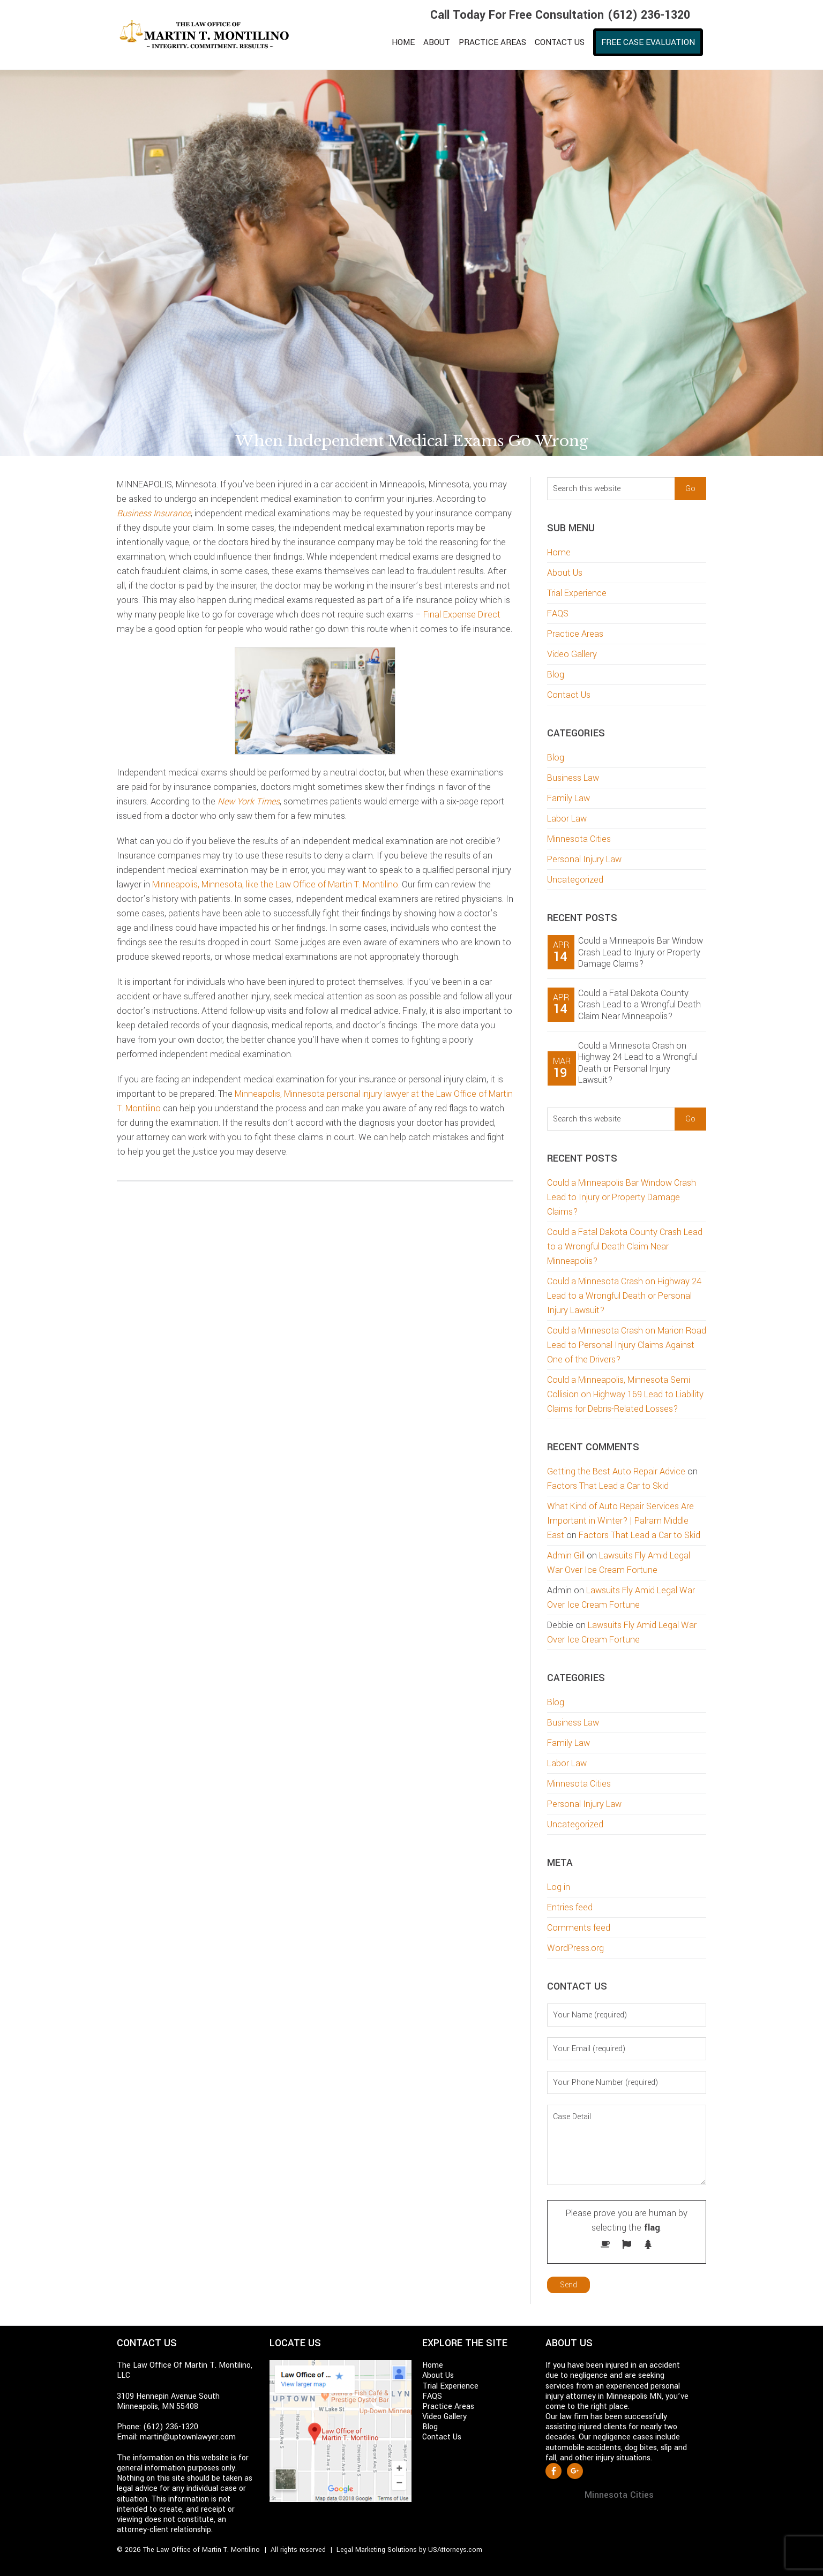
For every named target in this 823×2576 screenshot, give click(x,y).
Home (559, 552)
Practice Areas (575, 634)
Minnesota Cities (579, 839)
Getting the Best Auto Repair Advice (616, 1471)
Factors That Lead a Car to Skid (608, 1486)
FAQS (557, 613)
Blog (555, 674)
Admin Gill (566, 1555)
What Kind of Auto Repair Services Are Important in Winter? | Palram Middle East (620, 1520)
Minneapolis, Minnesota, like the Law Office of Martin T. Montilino (275, 884)
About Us (564, 573)
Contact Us (568, 695)
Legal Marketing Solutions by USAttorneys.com (409, 2550)
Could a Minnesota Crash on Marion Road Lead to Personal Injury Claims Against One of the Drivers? (626, 1345)
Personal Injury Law (584, 859)
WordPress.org (575, 1948)
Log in (558, 1887)
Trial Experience (577, 593)
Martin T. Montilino (210, 35)
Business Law (573, 778)
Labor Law (567, 818)
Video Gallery (572, 654)
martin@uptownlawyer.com (188, 2437)
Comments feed (578, 1928)
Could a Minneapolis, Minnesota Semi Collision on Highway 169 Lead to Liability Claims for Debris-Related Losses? (625, 1394)
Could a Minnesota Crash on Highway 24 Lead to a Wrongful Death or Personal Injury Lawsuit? (638, 1063)
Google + (575, 2471)
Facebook (553, 2471)
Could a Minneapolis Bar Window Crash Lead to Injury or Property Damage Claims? (640, 952)
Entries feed (570, 1907)
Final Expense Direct (461, 614)
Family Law (568, 798)
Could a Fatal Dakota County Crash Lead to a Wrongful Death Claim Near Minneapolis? (639, 1004)
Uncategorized (575, 879)
